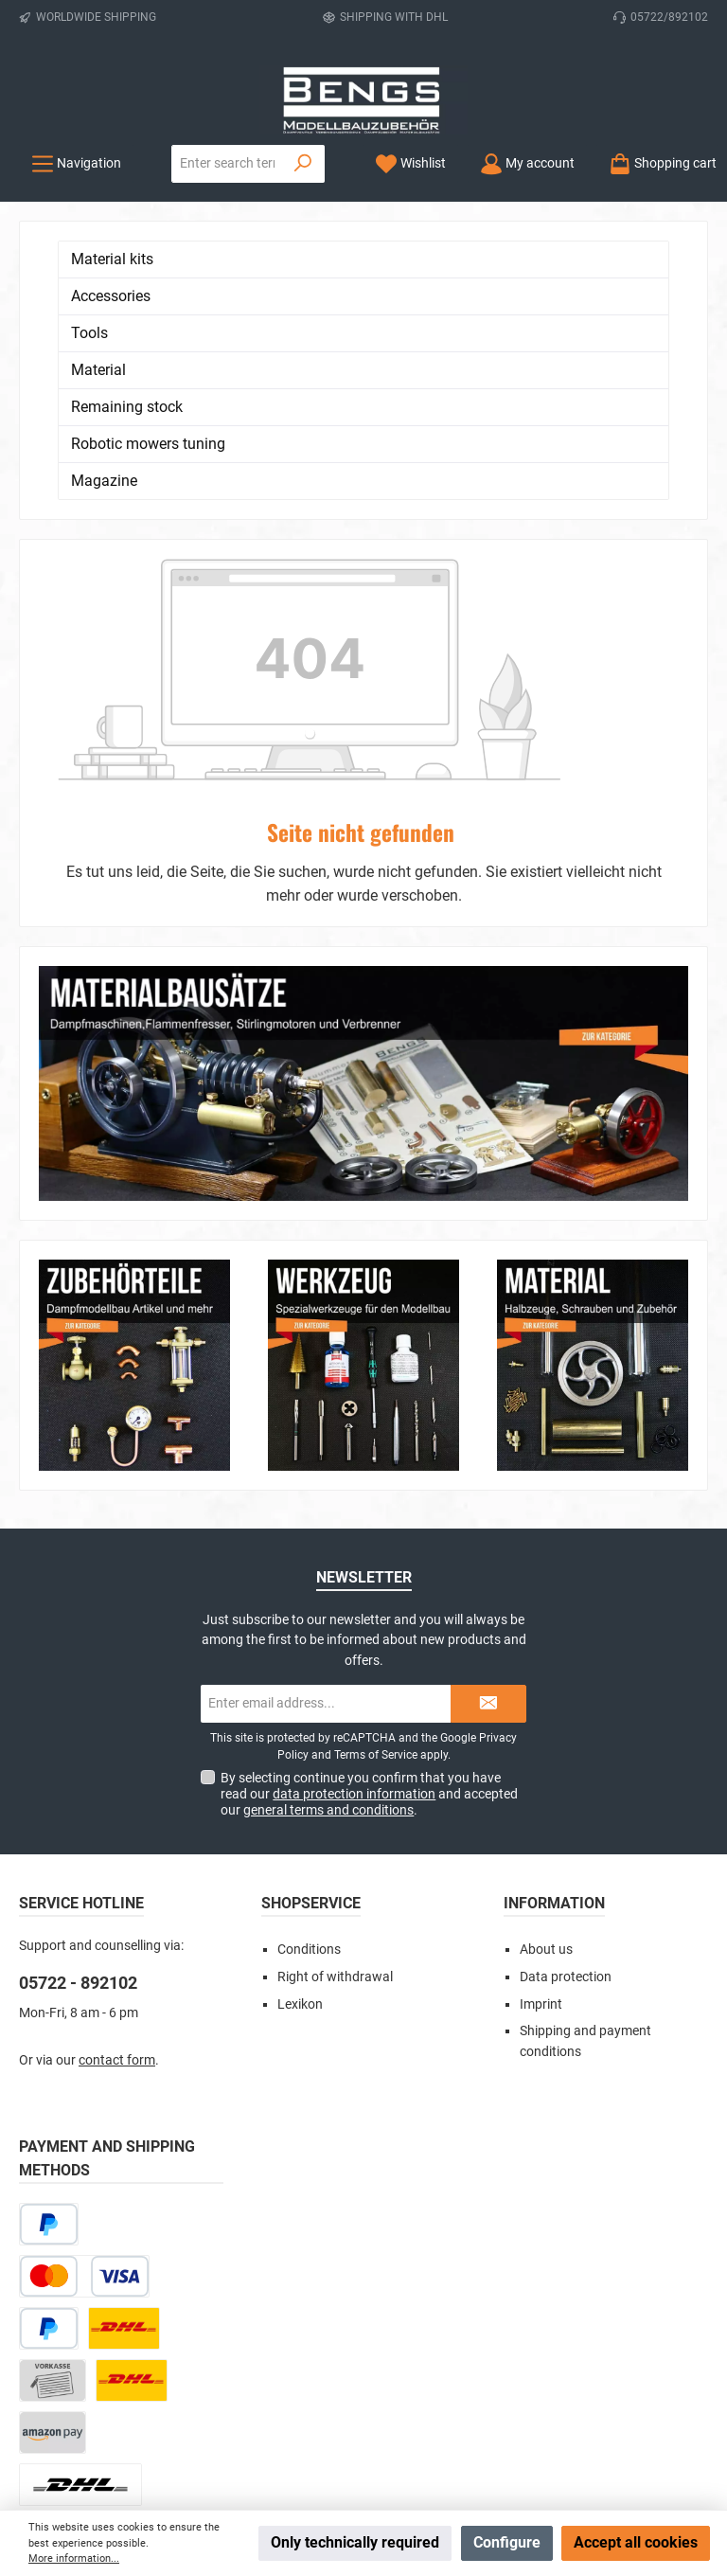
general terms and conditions (328, 1598)
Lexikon (300, 1792)
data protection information (354, 1582)
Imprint (541, 1792)
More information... (73, 2558)
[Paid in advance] (52, 2169)
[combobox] (227, 164)
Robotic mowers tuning (148, 444)
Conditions (309, 1738)
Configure (507, 2542)
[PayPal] (49, 2117)
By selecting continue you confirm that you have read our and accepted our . (369, 1582)
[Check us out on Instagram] (341, 2395)
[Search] (303, 164)
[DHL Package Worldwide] (80, 2273)
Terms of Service (375, 1543)
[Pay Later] (49, 2013)
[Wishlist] (410, 163)
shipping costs (286, 2445)
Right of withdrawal (335, 1766)
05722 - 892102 (78, 1771)
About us (546, 1738)
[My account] (527, 163)
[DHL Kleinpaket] (132, 2169)
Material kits (112, 259)
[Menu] (76, 163)
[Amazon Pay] (52, 2221)
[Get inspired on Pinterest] (432, 2395)
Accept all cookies (636, 2542)
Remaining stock (127, 407)
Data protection (566, 1766)
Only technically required (355, 2542)
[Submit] (488, 1493)
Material (98, 370)
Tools (89, 333)
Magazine (104, 481)
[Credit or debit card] (84, 2065)
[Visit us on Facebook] (296, 2395)
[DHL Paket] (124, 2117)
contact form (117, 1849)
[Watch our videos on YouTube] (386, 2395)
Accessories (111, 296)
